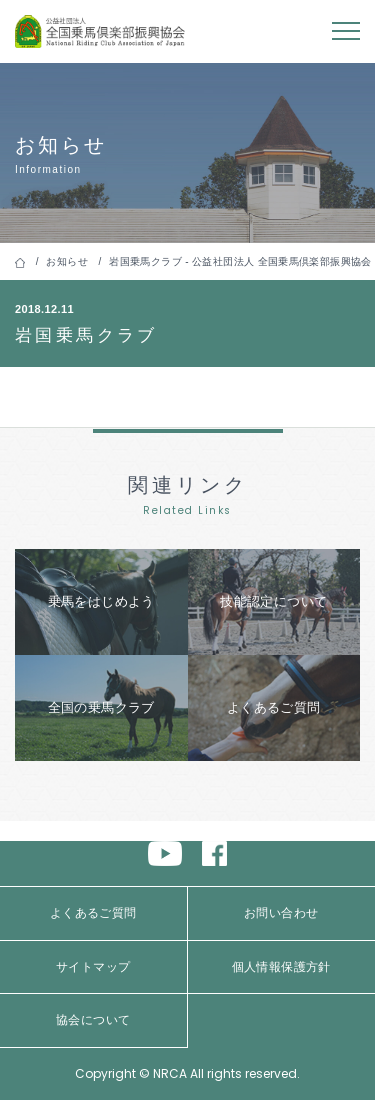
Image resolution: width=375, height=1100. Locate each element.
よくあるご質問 (93, 913)
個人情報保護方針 (281, 967)
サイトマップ (93, 967)
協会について (93, 1020)
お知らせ (67, 261)
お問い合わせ (281, 913)
